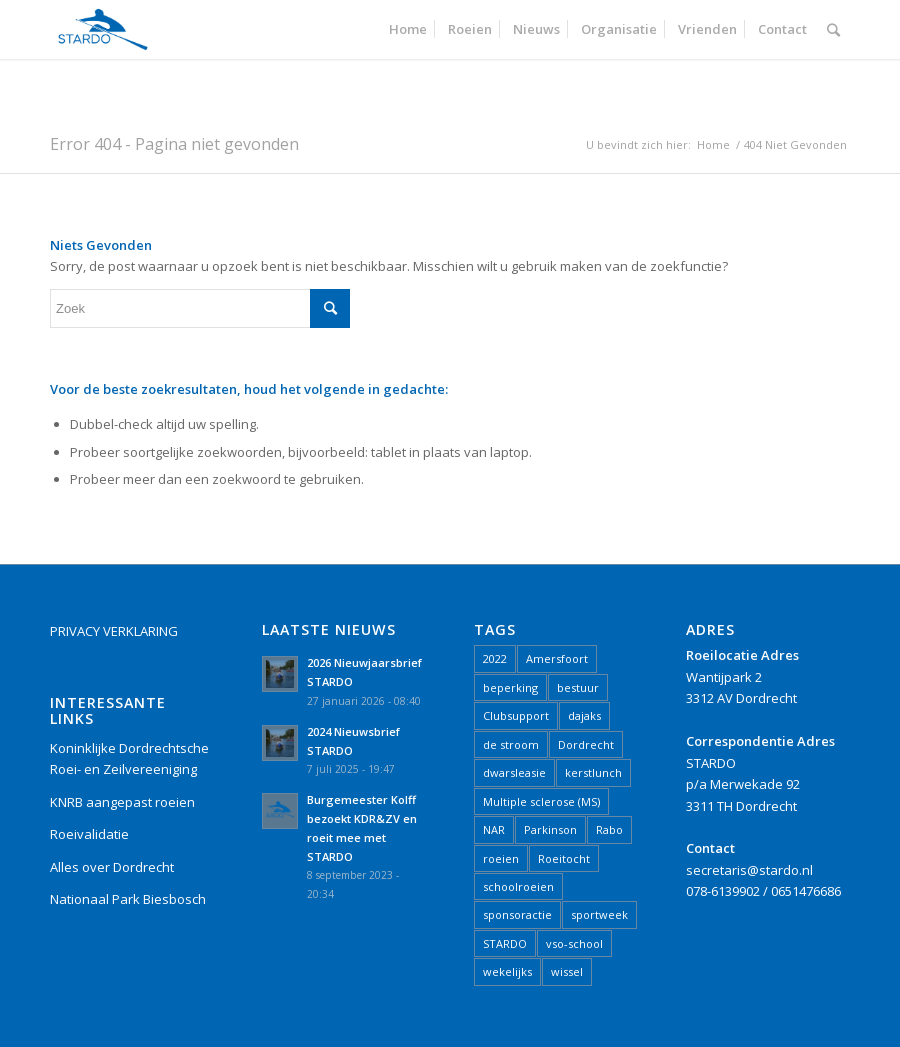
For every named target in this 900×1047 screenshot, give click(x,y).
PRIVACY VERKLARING (114, 631)
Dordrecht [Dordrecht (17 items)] (586, 744)
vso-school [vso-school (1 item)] (574, 943)
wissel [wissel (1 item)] (567, 971)
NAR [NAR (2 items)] (494, 829)
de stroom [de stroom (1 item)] (511, 744)
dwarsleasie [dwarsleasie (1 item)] (514, 772)
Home (713, 144)
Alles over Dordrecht (112, 867)
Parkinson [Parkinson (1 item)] (550, 829)
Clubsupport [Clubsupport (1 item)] (516, 715)
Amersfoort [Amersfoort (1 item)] (557, 658)
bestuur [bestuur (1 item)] (578, 687)
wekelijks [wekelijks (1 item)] (507, 971)
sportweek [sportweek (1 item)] (599, 914)
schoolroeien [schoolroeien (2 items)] (518, 886)
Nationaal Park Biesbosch (128, 899)
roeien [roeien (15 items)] (501, 858)
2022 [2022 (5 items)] (495, 658)
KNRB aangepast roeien (122, 802)
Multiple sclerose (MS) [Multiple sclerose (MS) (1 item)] (541, 801)
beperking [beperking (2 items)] (510, 687)
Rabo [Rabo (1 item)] (609, 829)
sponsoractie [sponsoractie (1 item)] (517, 914)
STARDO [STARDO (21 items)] (505, 943)
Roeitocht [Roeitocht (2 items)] (564, 858)
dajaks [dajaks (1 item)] (584, 715)
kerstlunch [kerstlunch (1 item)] (593, 772)
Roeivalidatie (89, 834)
